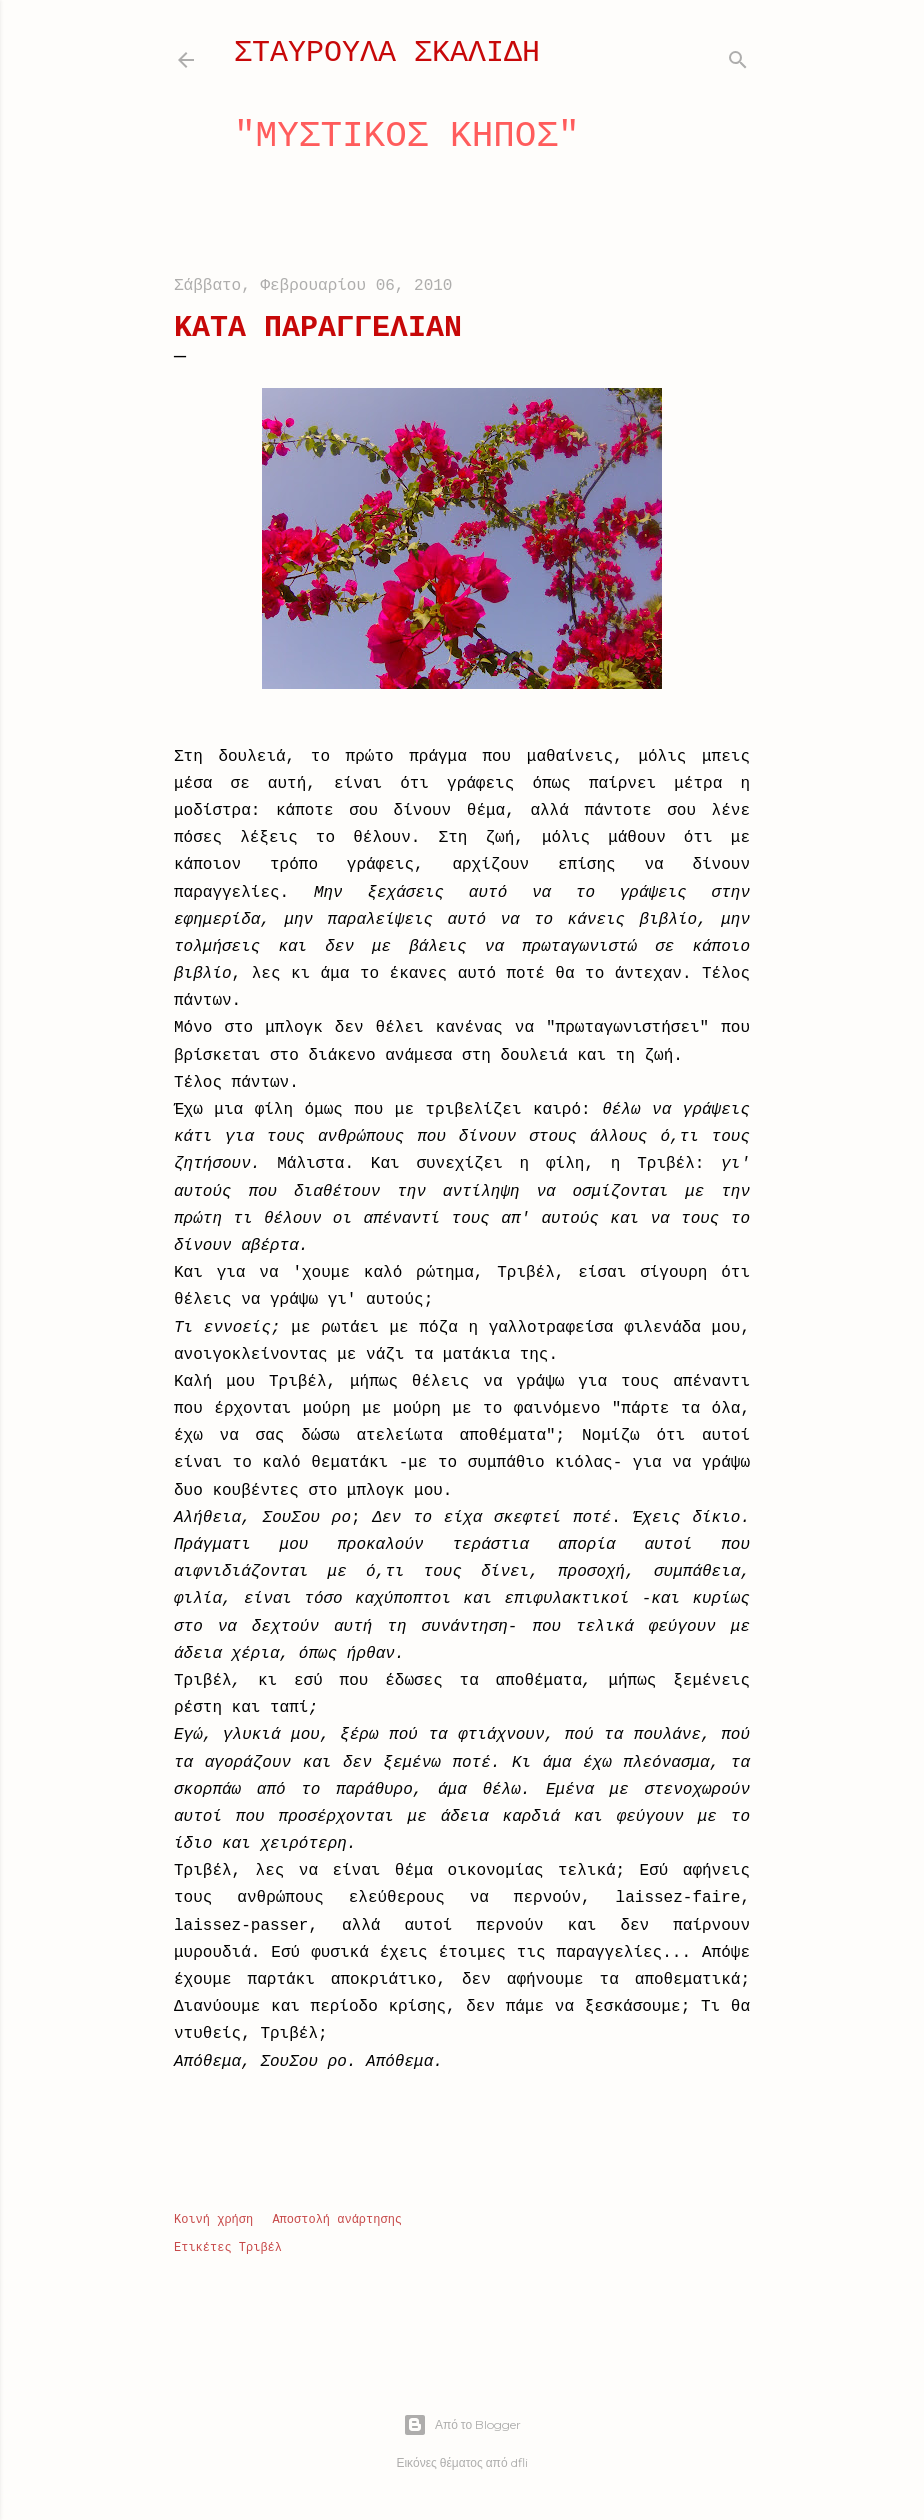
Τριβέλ (260, 2248)
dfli (519, 2462)
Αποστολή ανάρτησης (337, 2220)
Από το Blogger (462, 2425)
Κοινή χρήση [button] (213, 2220)
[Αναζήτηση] (738, 56)
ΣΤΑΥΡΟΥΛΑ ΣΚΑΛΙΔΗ (387, 53)
